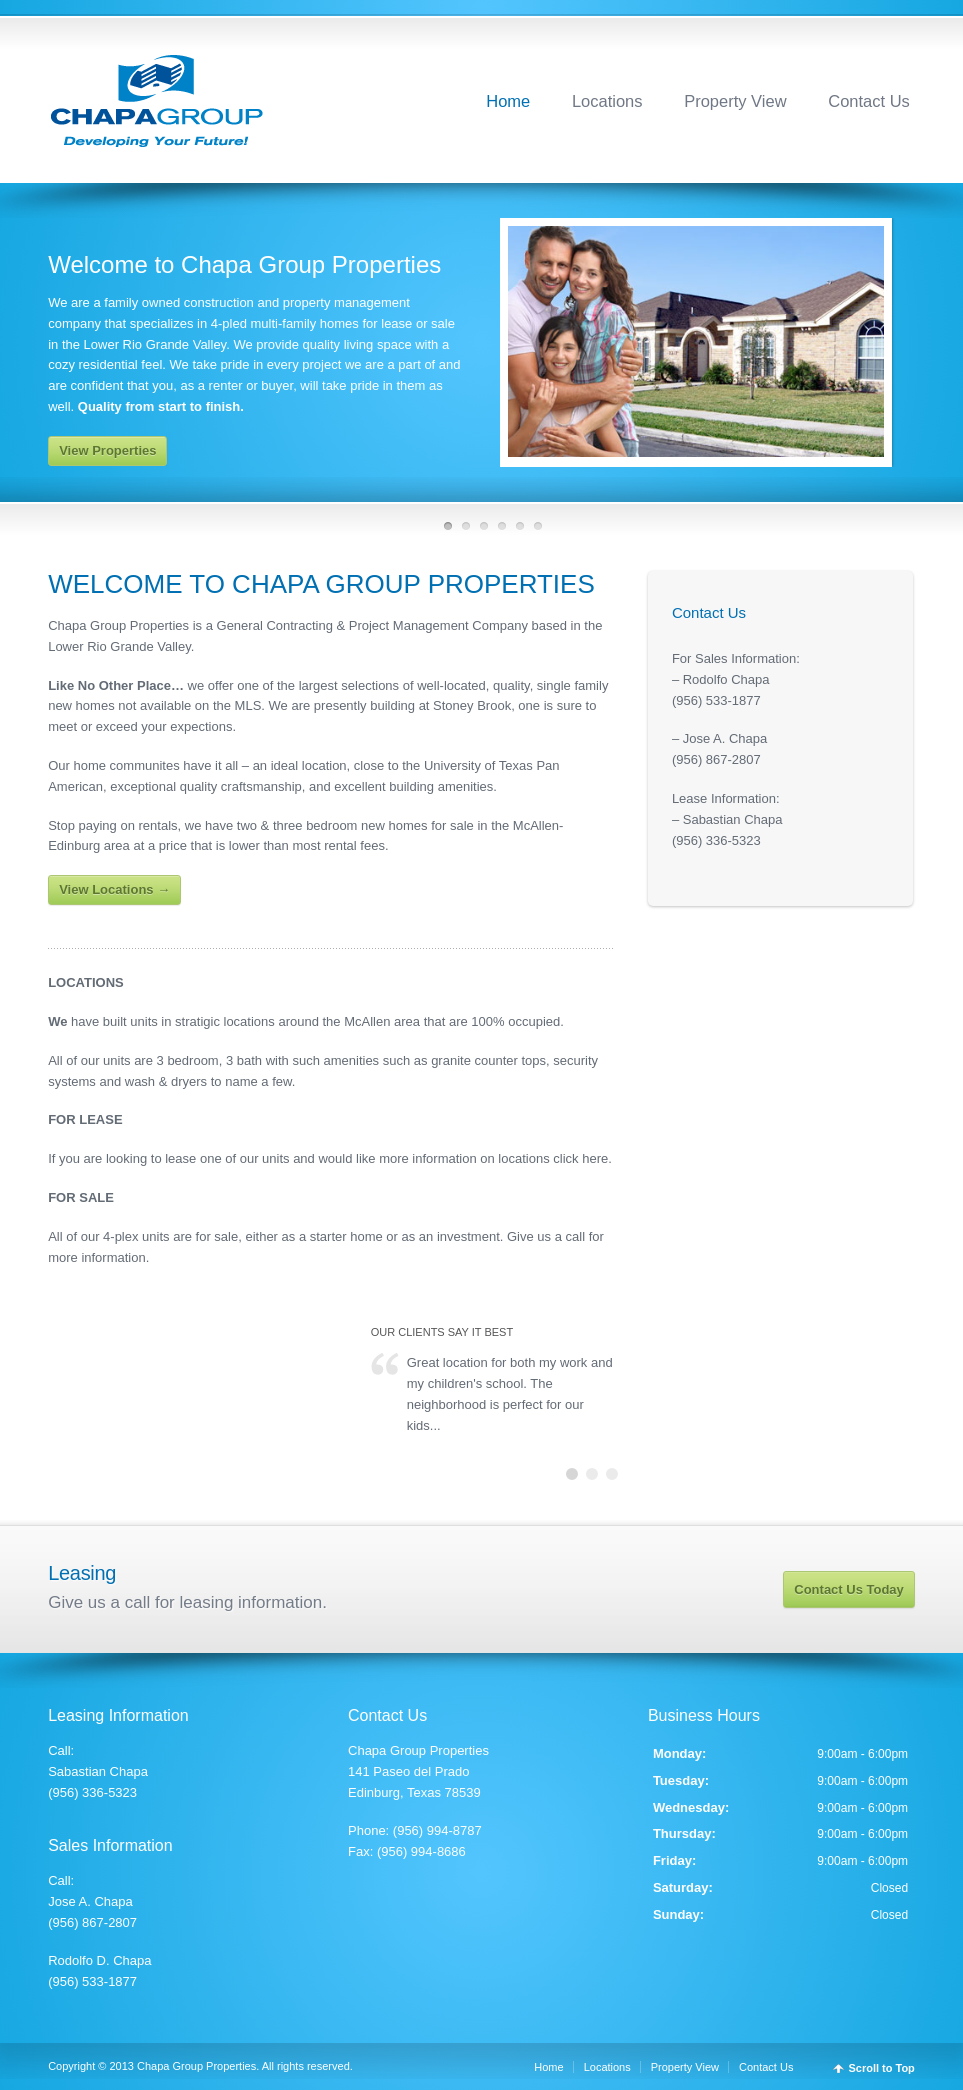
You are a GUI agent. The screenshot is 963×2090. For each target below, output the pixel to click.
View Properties (107, 450)
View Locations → (114, 889)
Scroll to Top (881, 2068)
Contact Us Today (849, 1589)
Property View (735, 101)
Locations (607, 101)
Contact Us (869, 101)
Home (508, 101)
